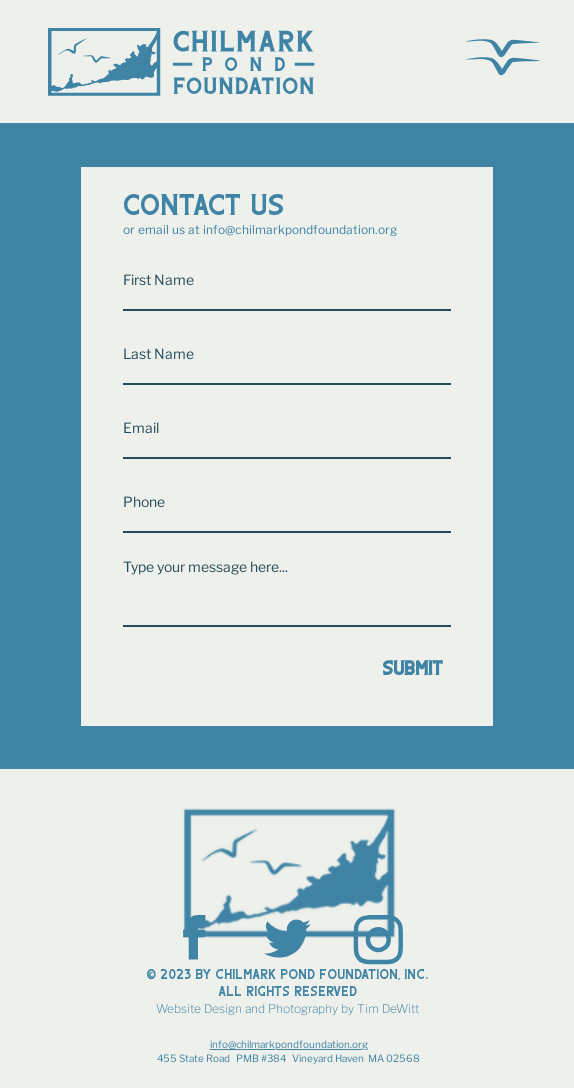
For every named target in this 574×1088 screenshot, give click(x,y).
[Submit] (286, 668)
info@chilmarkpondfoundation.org (300, 229)
